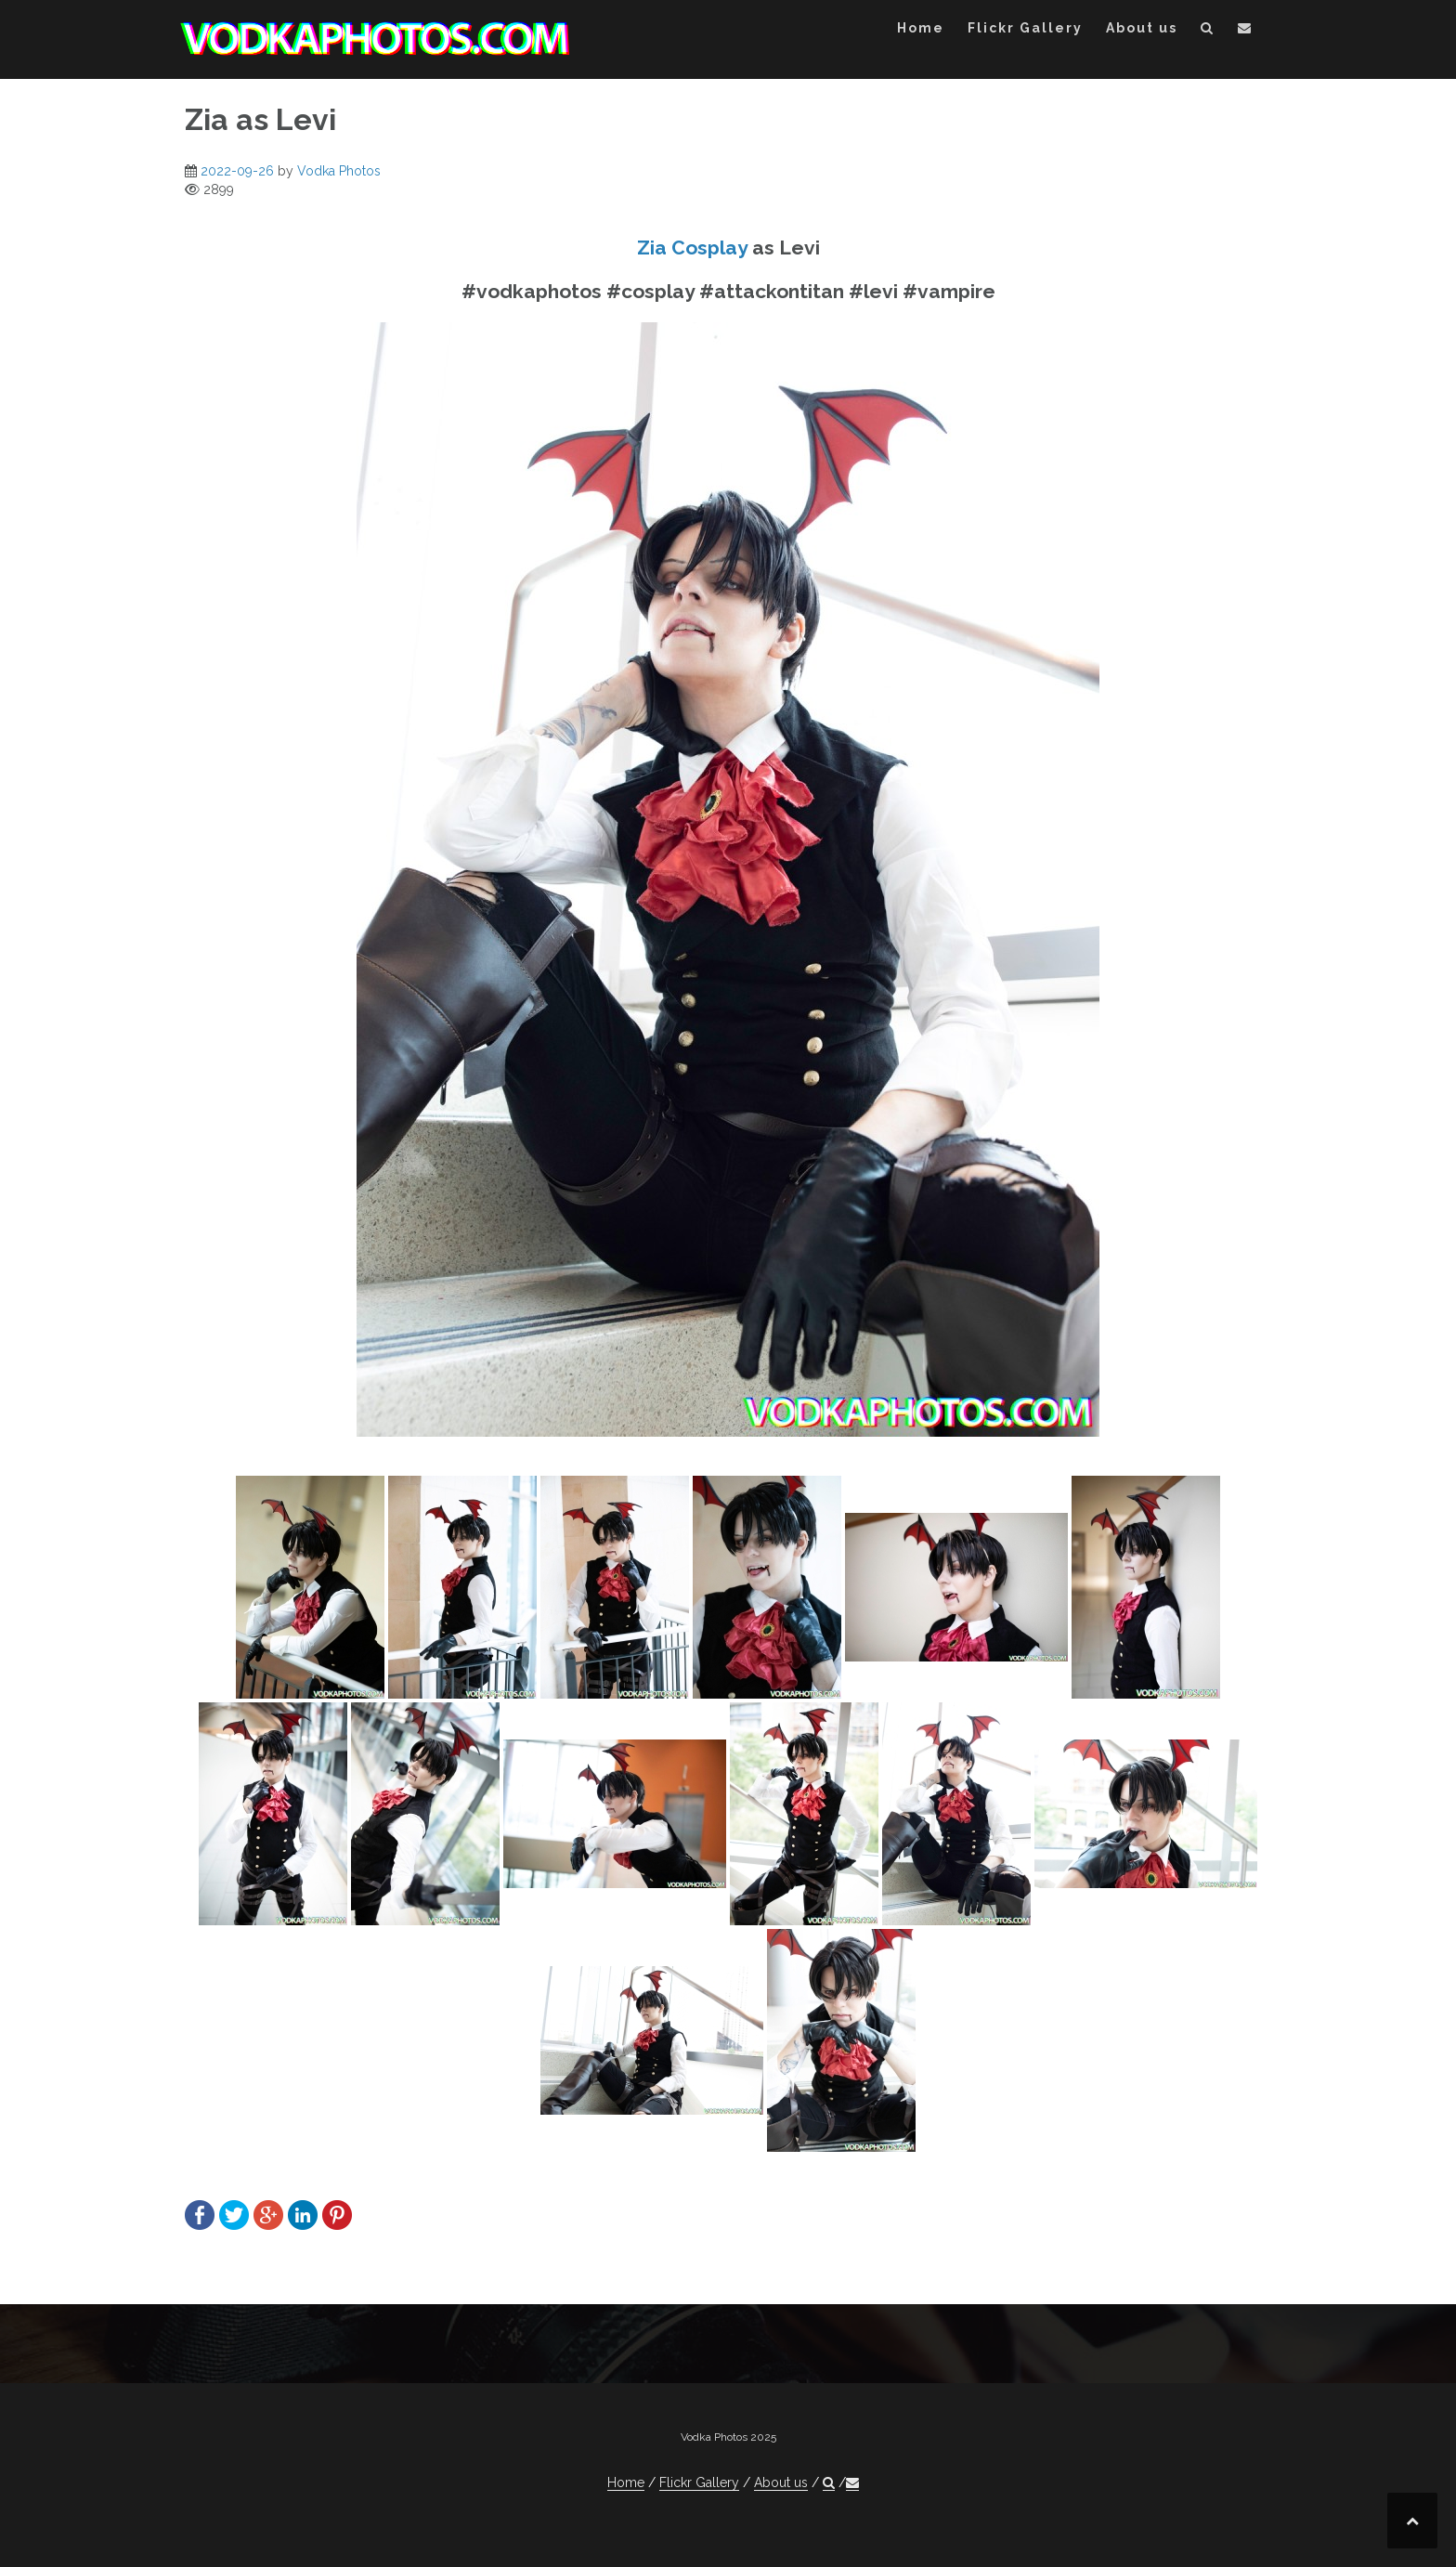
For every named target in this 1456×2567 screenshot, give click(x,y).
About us (1141, 27)
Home (920, 27)
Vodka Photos (339, 170)
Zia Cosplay (692, 247)
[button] (1208, 31)
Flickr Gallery (1025, 27)
